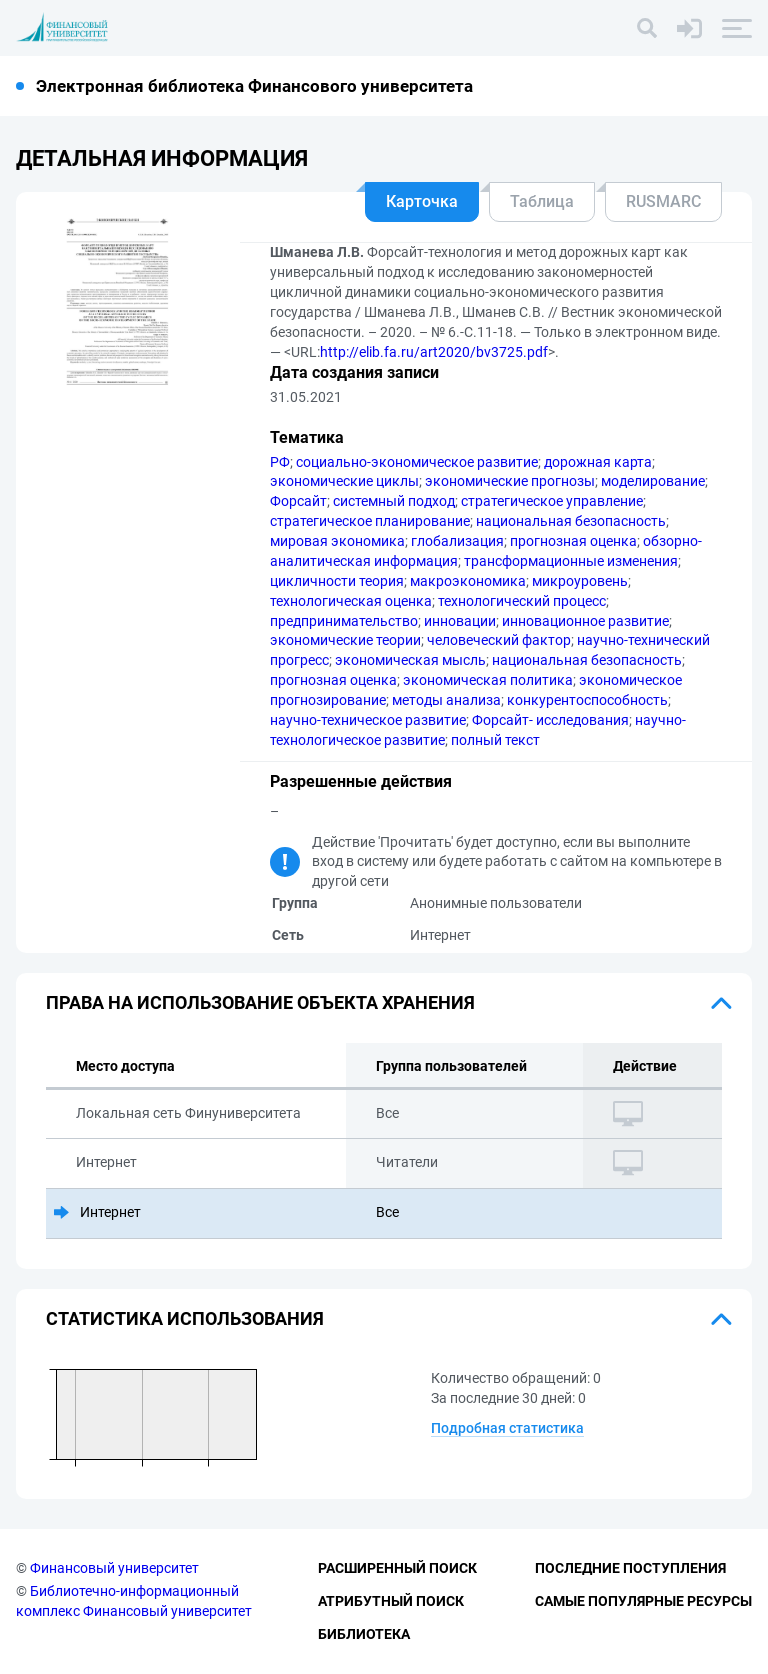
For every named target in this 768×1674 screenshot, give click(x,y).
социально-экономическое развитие (417, 462)
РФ (280, 462)
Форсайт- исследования (550, 720)
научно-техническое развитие (368, 720)
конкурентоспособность (587, 700)
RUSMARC (663, 201)
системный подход (394, 501)
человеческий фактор (499, 640)
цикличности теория (337, 581)
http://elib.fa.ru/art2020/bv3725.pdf (434, 352)
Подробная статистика (507, 1428)
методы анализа (446, 700)
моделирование (653, 481)
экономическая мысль (410, 660)
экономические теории (345, 640)
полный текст (495, 740)
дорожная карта (598, 462)
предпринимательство (344, 621)
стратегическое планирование (370, 521)
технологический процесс (522, 601)
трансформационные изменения (571, 561)
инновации (460, 621)
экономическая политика (488, 680)
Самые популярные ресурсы (643, 1601)
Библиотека (364, 1634)
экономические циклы (344, 481)
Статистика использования (185, 1318)
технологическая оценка (351, 601)
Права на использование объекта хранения (260, 1002)
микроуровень (580, 581)
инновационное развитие (585, 621)
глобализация (457, 541)
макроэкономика (468, 581)
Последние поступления (630, 1568)
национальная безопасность (571, 521)
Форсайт (298, 501)
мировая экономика (337, 541)
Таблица (542, 201)
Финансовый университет (114, 1568)
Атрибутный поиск (391, 1601)
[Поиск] (647, 28)
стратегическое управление (552, 501)
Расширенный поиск (397, 1568)
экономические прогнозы (510, 481)
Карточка (422, 201)
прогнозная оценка (573, 541)
